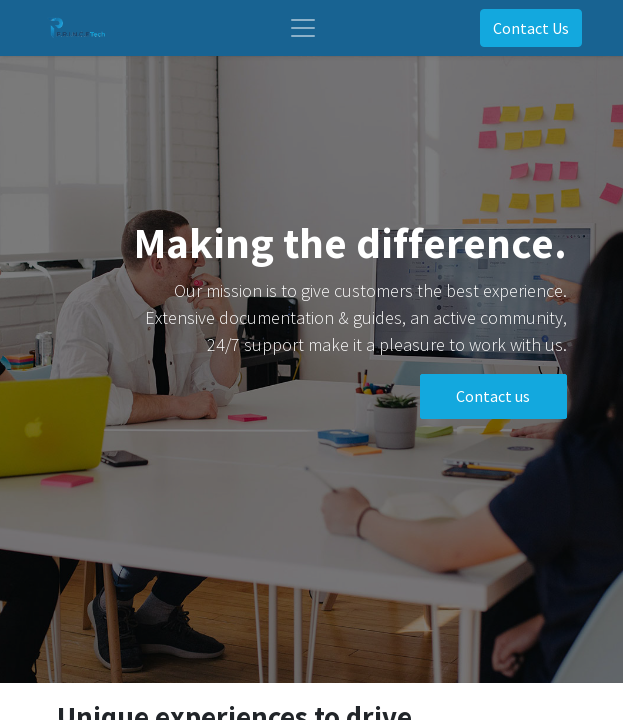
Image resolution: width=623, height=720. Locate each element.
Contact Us (531, 28)
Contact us (493, 396)
